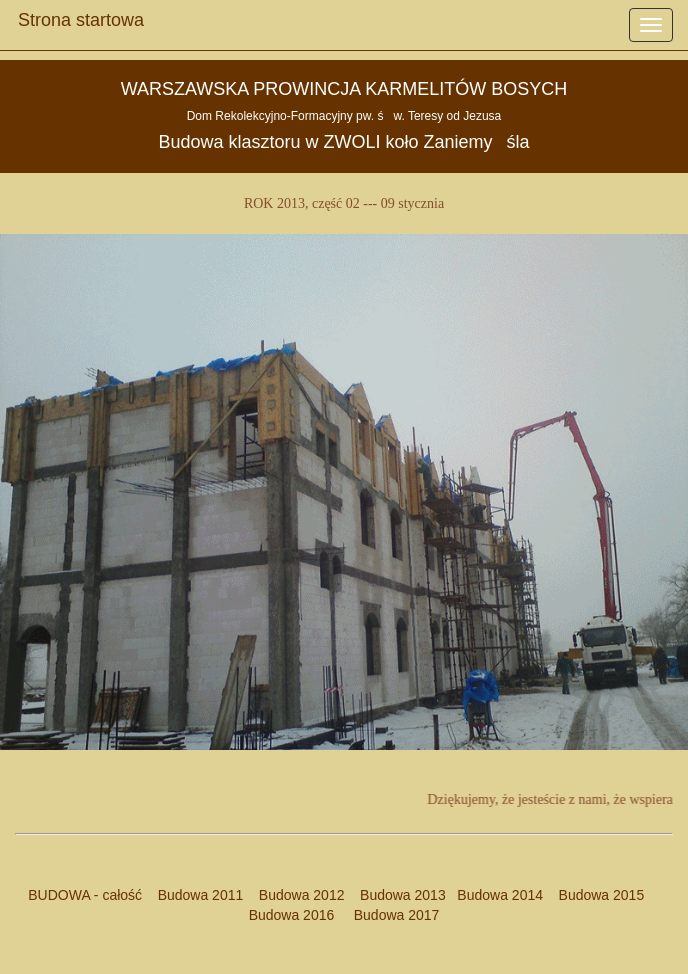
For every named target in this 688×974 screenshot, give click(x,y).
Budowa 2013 (403, 895)
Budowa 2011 (201, 895)
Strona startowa (81, 15)
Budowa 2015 (593, 895)
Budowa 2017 (388, 915)
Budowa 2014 (500, 895)
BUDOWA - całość (85, 895)
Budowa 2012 (302, 895)
